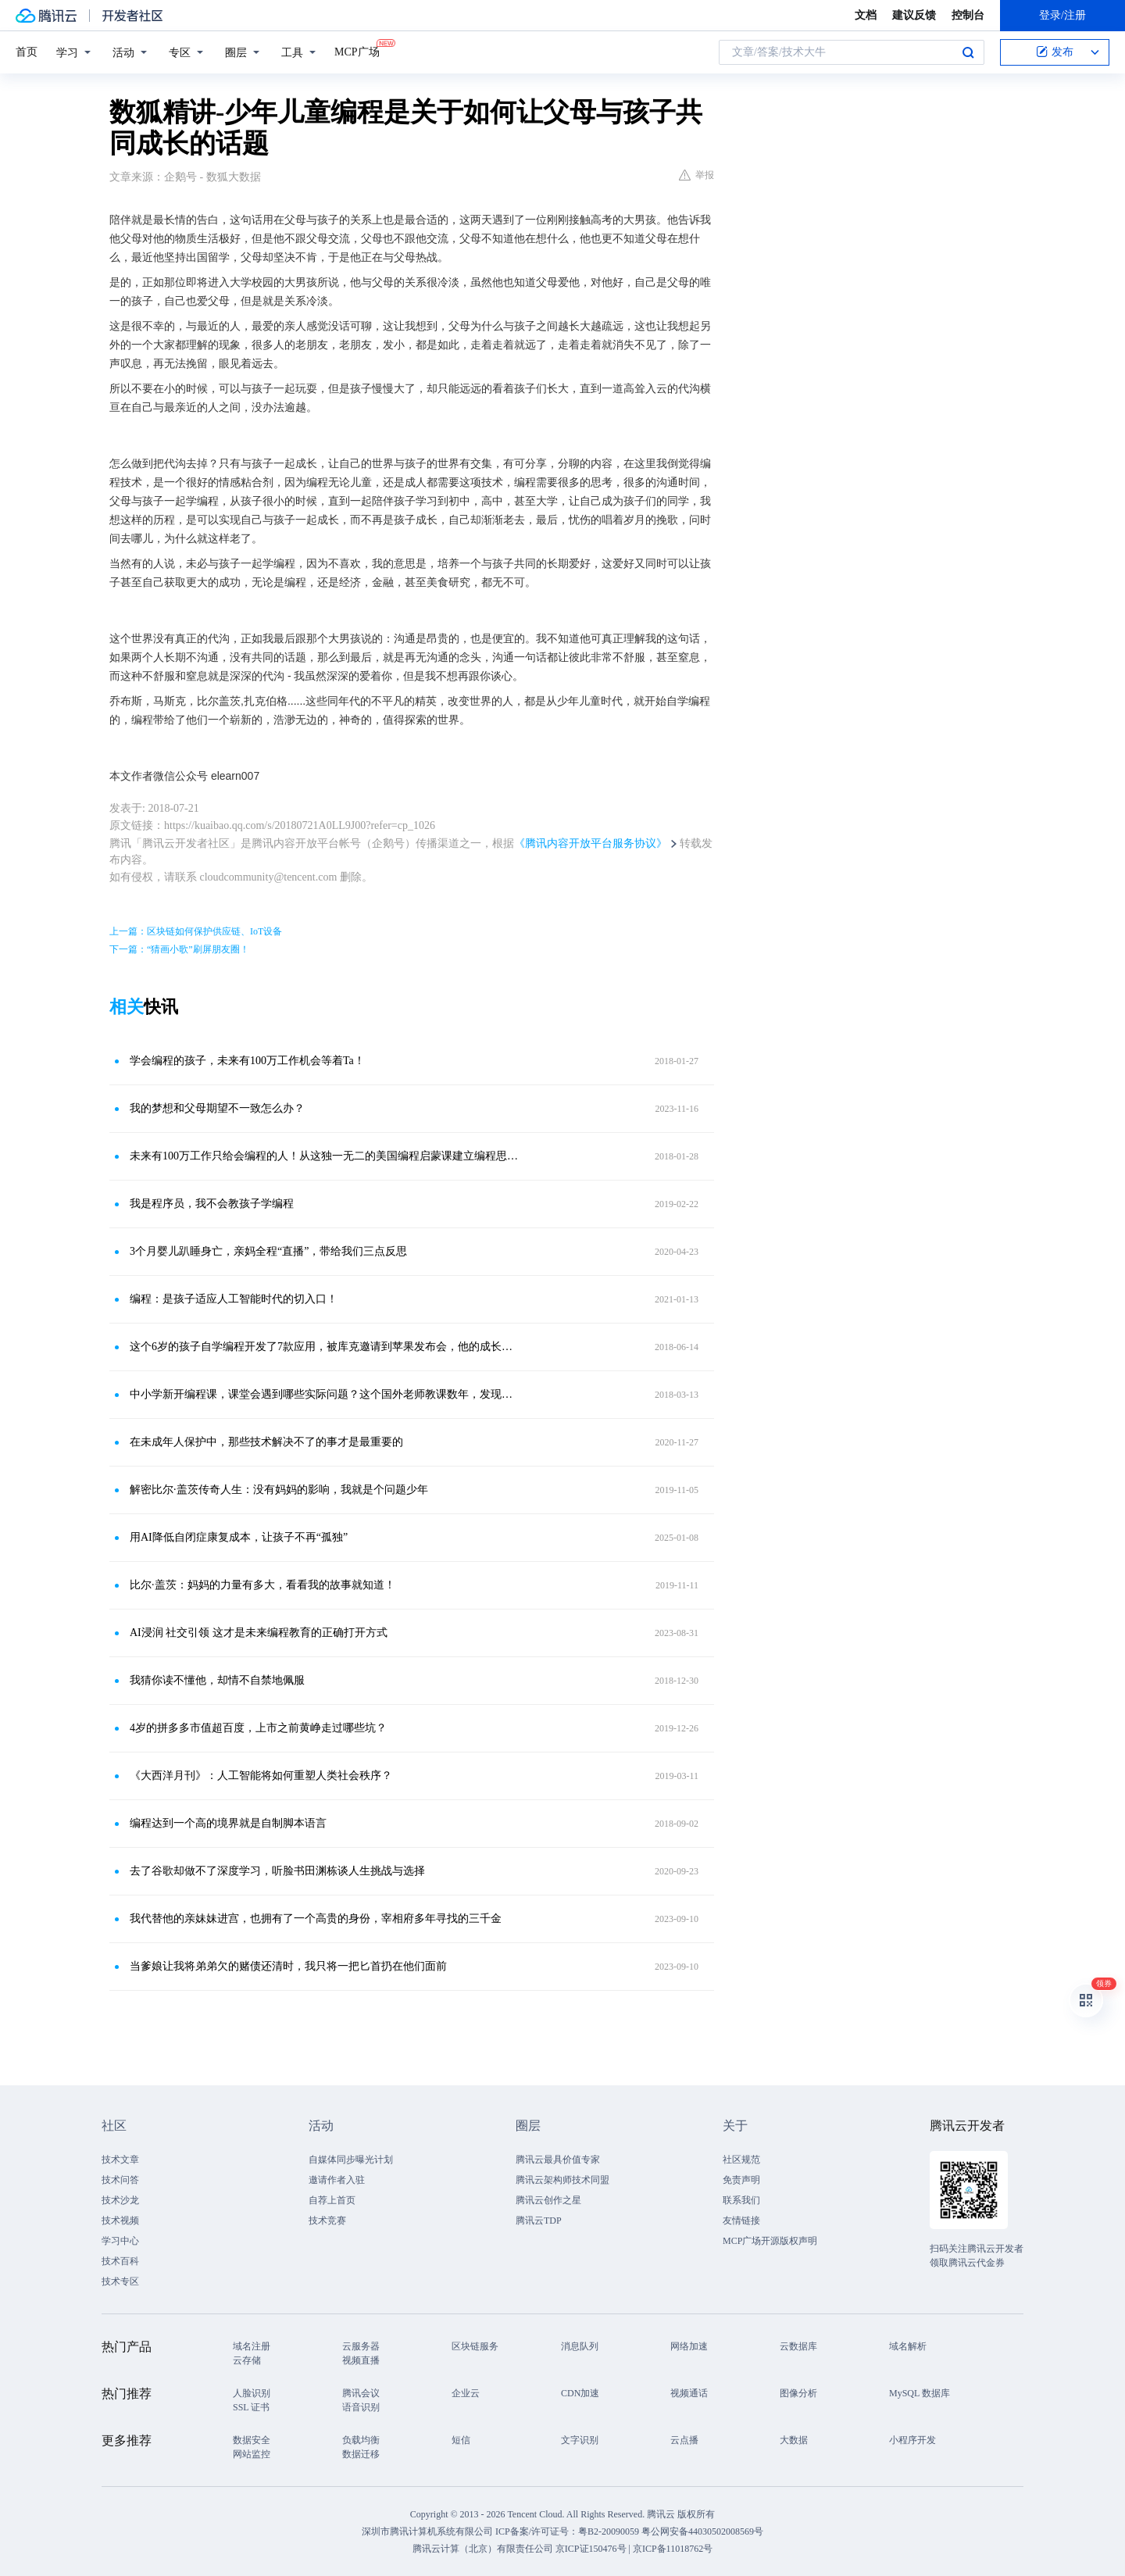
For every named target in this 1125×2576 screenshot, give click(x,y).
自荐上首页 (332, 2200)
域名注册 (251, 2346)
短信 (461, 2440)
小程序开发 (912, 2440)
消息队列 (579, 2346)
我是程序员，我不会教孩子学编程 (212, 1203)
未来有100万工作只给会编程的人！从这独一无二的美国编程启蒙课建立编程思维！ (324, 1156)
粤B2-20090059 (609, 2531)
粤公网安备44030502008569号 (702, 2531)
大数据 (794, 2440)
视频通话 (689, 2393)
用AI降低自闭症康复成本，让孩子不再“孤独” (239, 1537)
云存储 (247, 2360)
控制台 (968, 15)
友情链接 (741, 2220)
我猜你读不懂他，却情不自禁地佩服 (217, 1680)
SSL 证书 (251, 2407)
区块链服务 (475, 2346)
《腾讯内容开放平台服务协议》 (590, 843)
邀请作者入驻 (337, 2179)
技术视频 (120, 2220)
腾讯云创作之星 (548, 2200)
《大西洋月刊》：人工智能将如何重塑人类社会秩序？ (261, 1775)
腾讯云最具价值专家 (558, 2159)
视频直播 (361, 2360)
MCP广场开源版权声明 (770, 2240)
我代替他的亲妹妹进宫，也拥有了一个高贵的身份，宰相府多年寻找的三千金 (316, 1918)
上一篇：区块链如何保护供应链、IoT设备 (195, 931)
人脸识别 (251, 2393)
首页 (27, 52)
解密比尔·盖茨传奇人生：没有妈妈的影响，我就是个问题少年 (279, 1489)
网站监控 (251, 2454)
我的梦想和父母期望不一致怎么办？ (217, 1108)
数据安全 (251, 2440)
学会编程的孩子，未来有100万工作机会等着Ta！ (247, 1060)
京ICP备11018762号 (672, 2548)
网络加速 (689, 2346)
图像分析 (798, 2393)
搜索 (968, 52)
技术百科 (120, 2261)
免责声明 (741, 2179)
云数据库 (798, 2346)
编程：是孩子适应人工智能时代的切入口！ (234, 1299)
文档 (866, 15)
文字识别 (579, 2440)
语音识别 (361, 2407)
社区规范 (741, 2159)
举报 (696, 175)
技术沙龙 (120, 2200)
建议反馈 (914, 15)
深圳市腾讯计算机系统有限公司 (427, 2531)
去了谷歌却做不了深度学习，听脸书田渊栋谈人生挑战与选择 (277, 1871)
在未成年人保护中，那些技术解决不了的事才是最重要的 (266, 1442)
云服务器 (361, 2346)
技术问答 (120, 2179)
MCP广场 (357, 51)
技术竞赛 (327, 2220)
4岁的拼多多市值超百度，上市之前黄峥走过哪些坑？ (258, 1728)
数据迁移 (361, 2454)
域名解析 (908, 2346)
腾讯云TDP (539, 2220)
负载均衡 (361, 2440)
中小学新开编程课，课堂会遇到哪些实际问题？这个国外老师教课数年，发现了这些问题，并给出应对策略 (324, 1394)
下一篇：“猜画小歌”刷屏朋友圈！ (179, 949)
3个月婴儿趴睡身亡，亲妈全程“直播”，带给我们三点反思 (268, 1251)
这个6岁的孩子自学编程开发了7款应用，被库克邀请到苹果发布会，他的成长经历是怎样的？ (324, 1346)
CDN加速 (580, 2393)
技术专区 (120, 2281)
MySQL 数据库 (919, 2393)
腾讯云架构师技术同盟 (562, 2179)
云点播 (684, 2440)
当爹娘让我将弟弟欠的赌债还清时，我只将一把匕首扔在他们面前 (288, 1966)
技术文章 (120, 2159)
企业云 (466, 2393)
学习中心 (120, 2240)
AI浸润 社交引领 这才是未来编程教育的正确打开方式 (259, 1632)
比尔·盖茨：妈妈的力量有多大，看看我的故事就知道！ (262, 1585)
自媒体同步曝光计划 (351, 2159)
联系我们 (741, 2200)
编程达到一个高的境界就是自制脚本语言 (228, 1823)
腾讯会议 (361, 2393)
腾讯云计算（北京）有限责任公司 (482, 2548)
